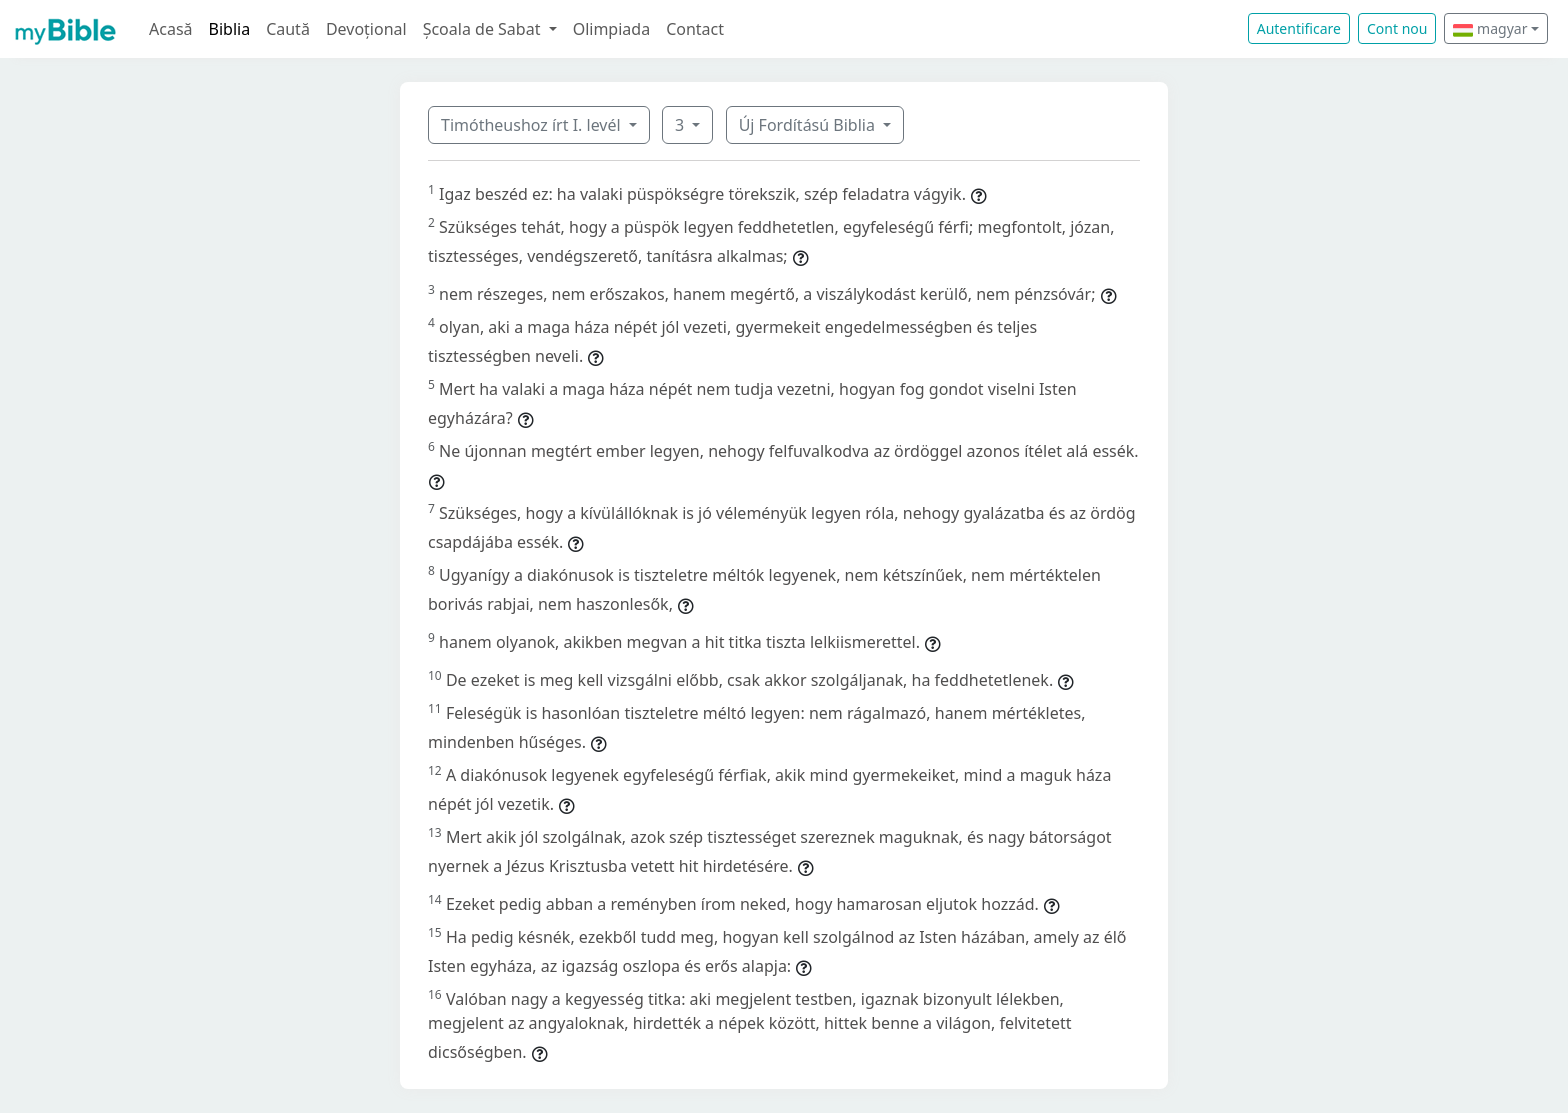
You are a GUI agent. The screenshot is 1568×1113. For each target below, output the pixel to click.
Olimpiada (611, 29)
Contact (695, 29)
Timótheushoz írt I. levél (533, 125)
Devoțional (366, 29)
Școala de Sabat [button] (484, 29)
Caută (288, 29)
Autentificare (1299, 28)
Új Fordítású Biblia (809, 125)
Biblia (230, 29)
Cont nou (1397, 28)
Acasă (171, 29)
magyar (1490, 28)
